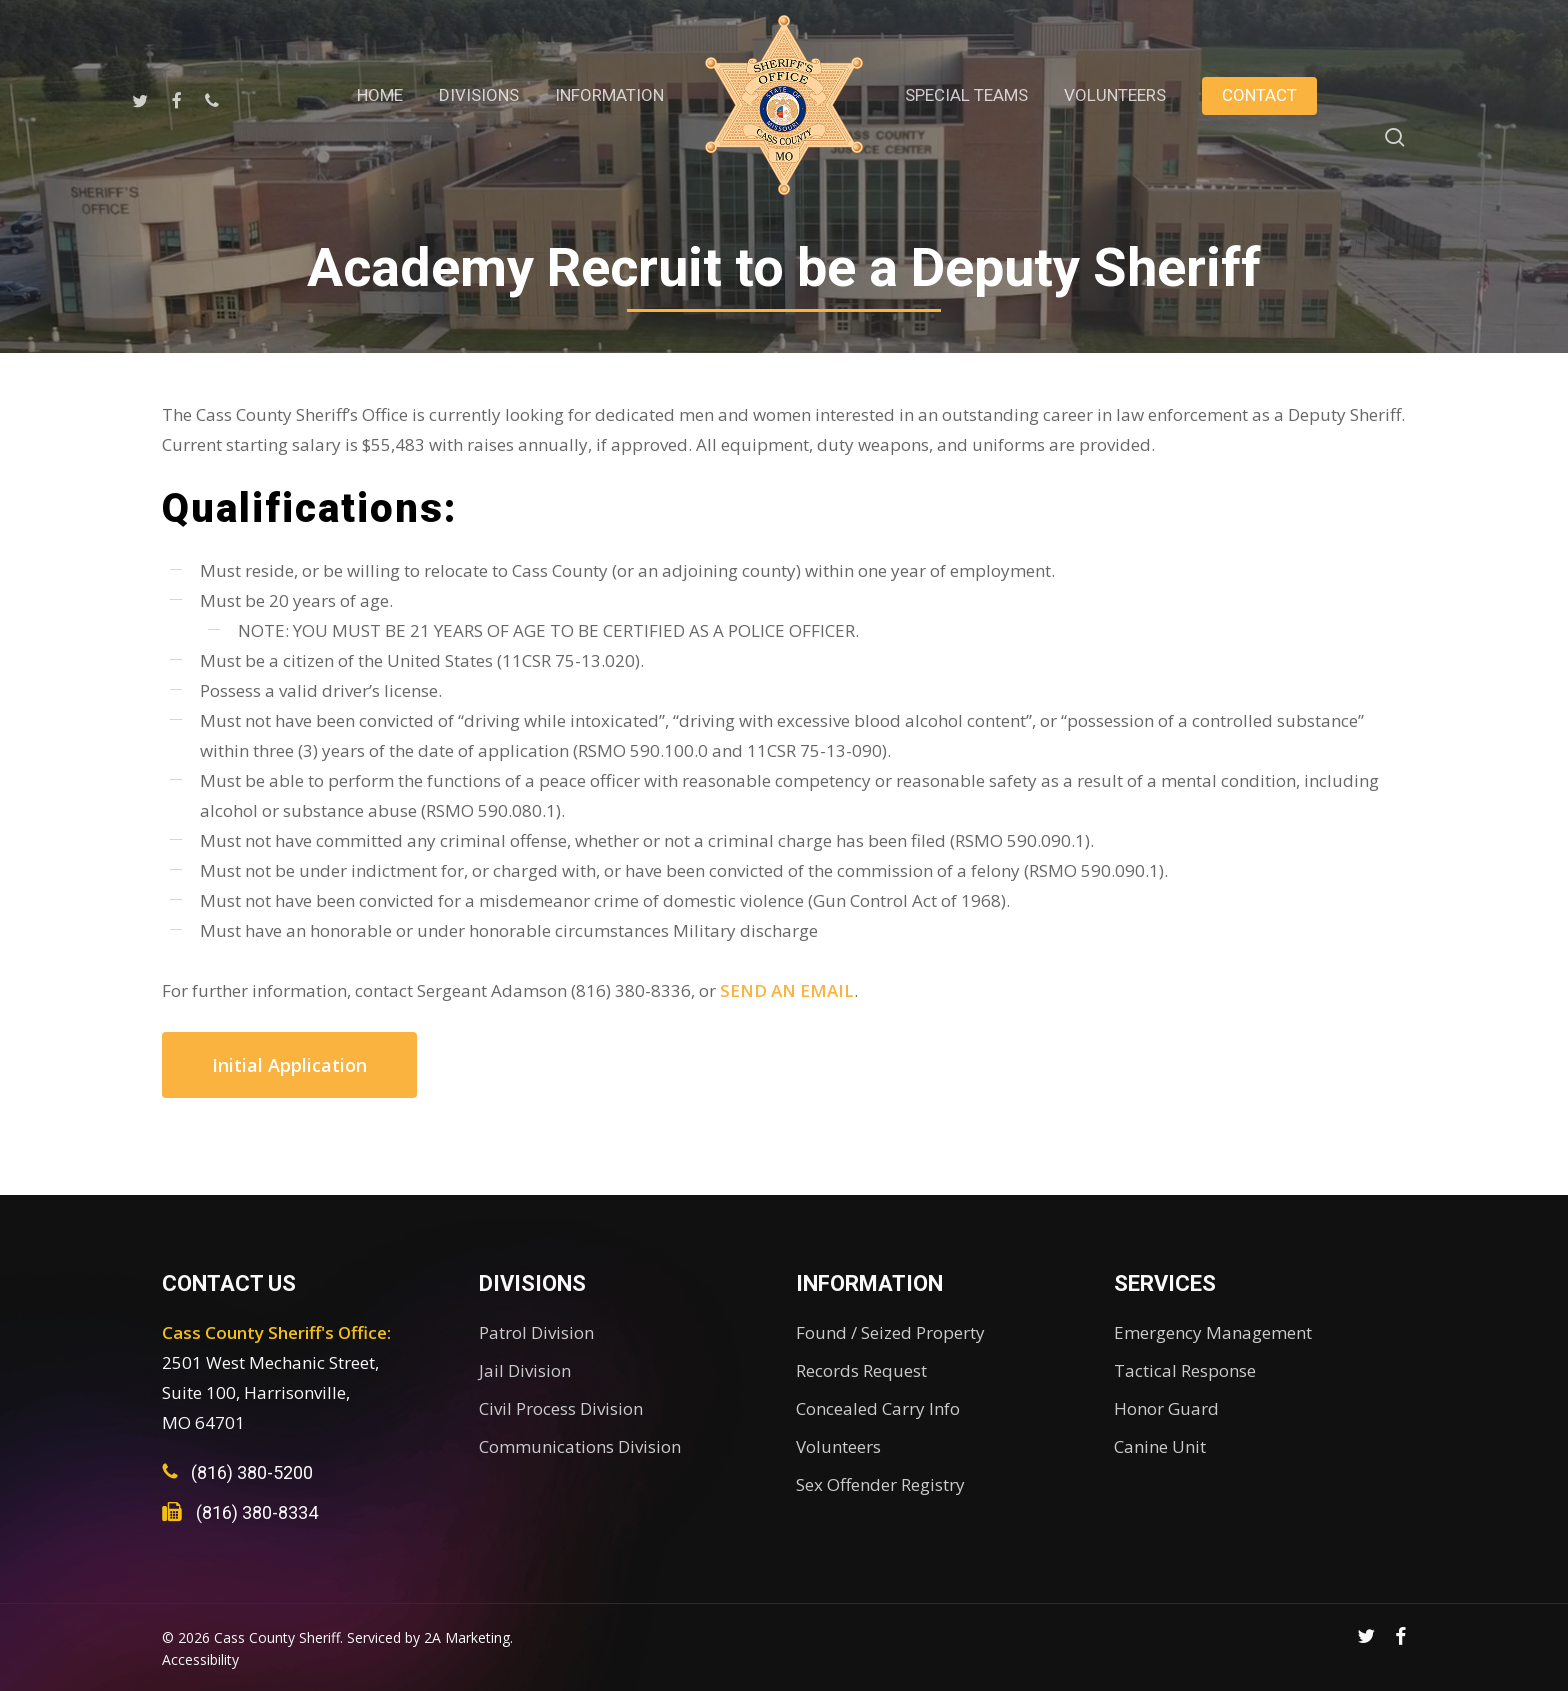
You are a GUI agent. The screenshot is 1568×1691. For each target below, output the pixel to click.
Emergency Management (1213, 1332)
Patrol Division (536, 1332)
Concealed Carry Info (878, 1408)
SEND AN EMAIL (787, 990)
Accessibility (200, 1659)
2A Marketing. (468, 1637)
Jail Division (525, 1370)
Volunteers (838, 1446)
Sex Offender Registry (880, 1484)
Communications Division (580, 1446)
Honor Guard (1166, 1408)
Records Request (861, 1370)
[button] (289, 1065)
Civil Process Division (561, 1408)
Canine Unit (1160, 1446)
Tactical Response (1185, 1370)
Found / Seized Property (890, 1332)
